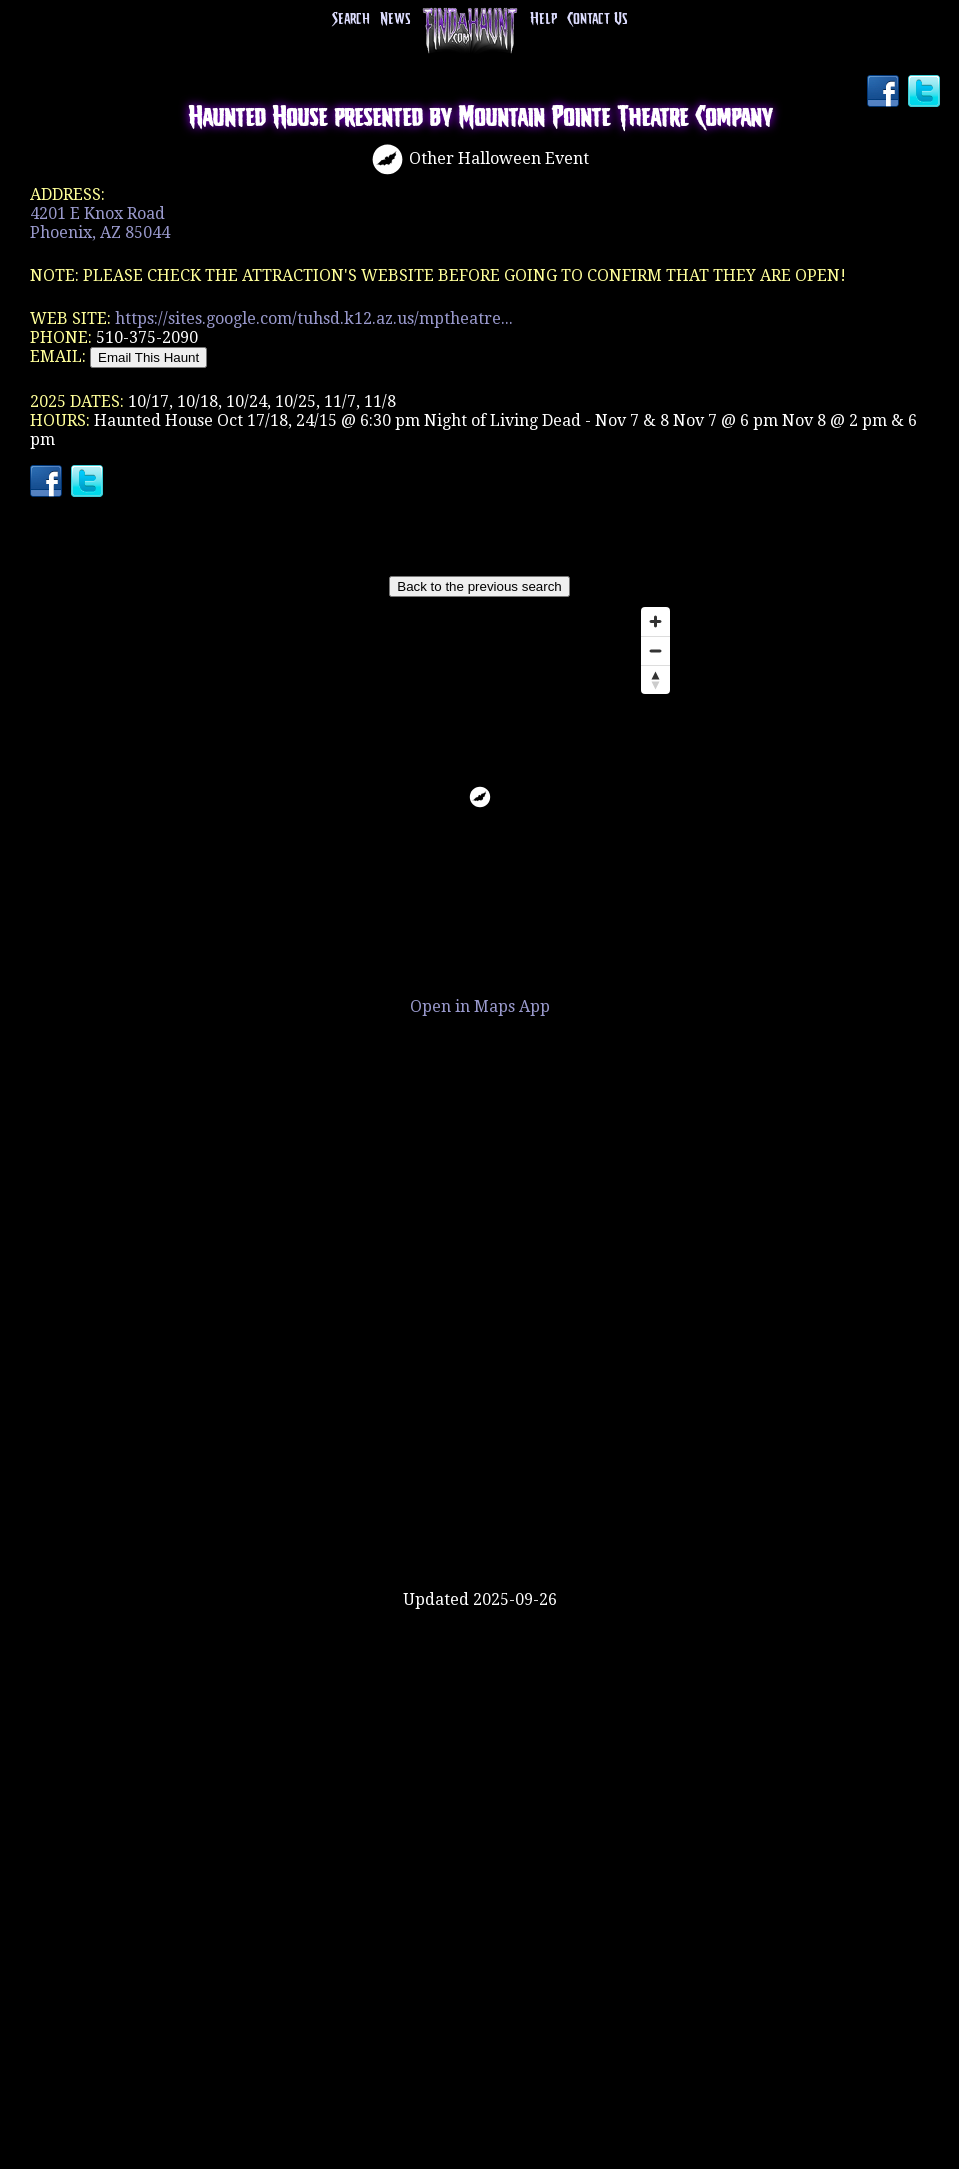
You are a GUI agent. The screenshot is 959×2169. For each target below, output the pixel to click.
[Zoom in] (655, 621)
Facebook (885, 93)
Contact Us (597, 19)
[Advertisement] (480, 1525)
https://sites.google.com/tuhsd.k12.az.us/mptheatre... (314, 318)
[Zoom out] (655, 650)
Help (543, 19)
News (395, 19)
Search (351, 19)
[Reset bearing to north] (655, 679)
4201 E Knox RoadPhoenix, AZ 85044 (100, 223)
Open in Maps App (480, 1006)
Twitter (926, 93)
